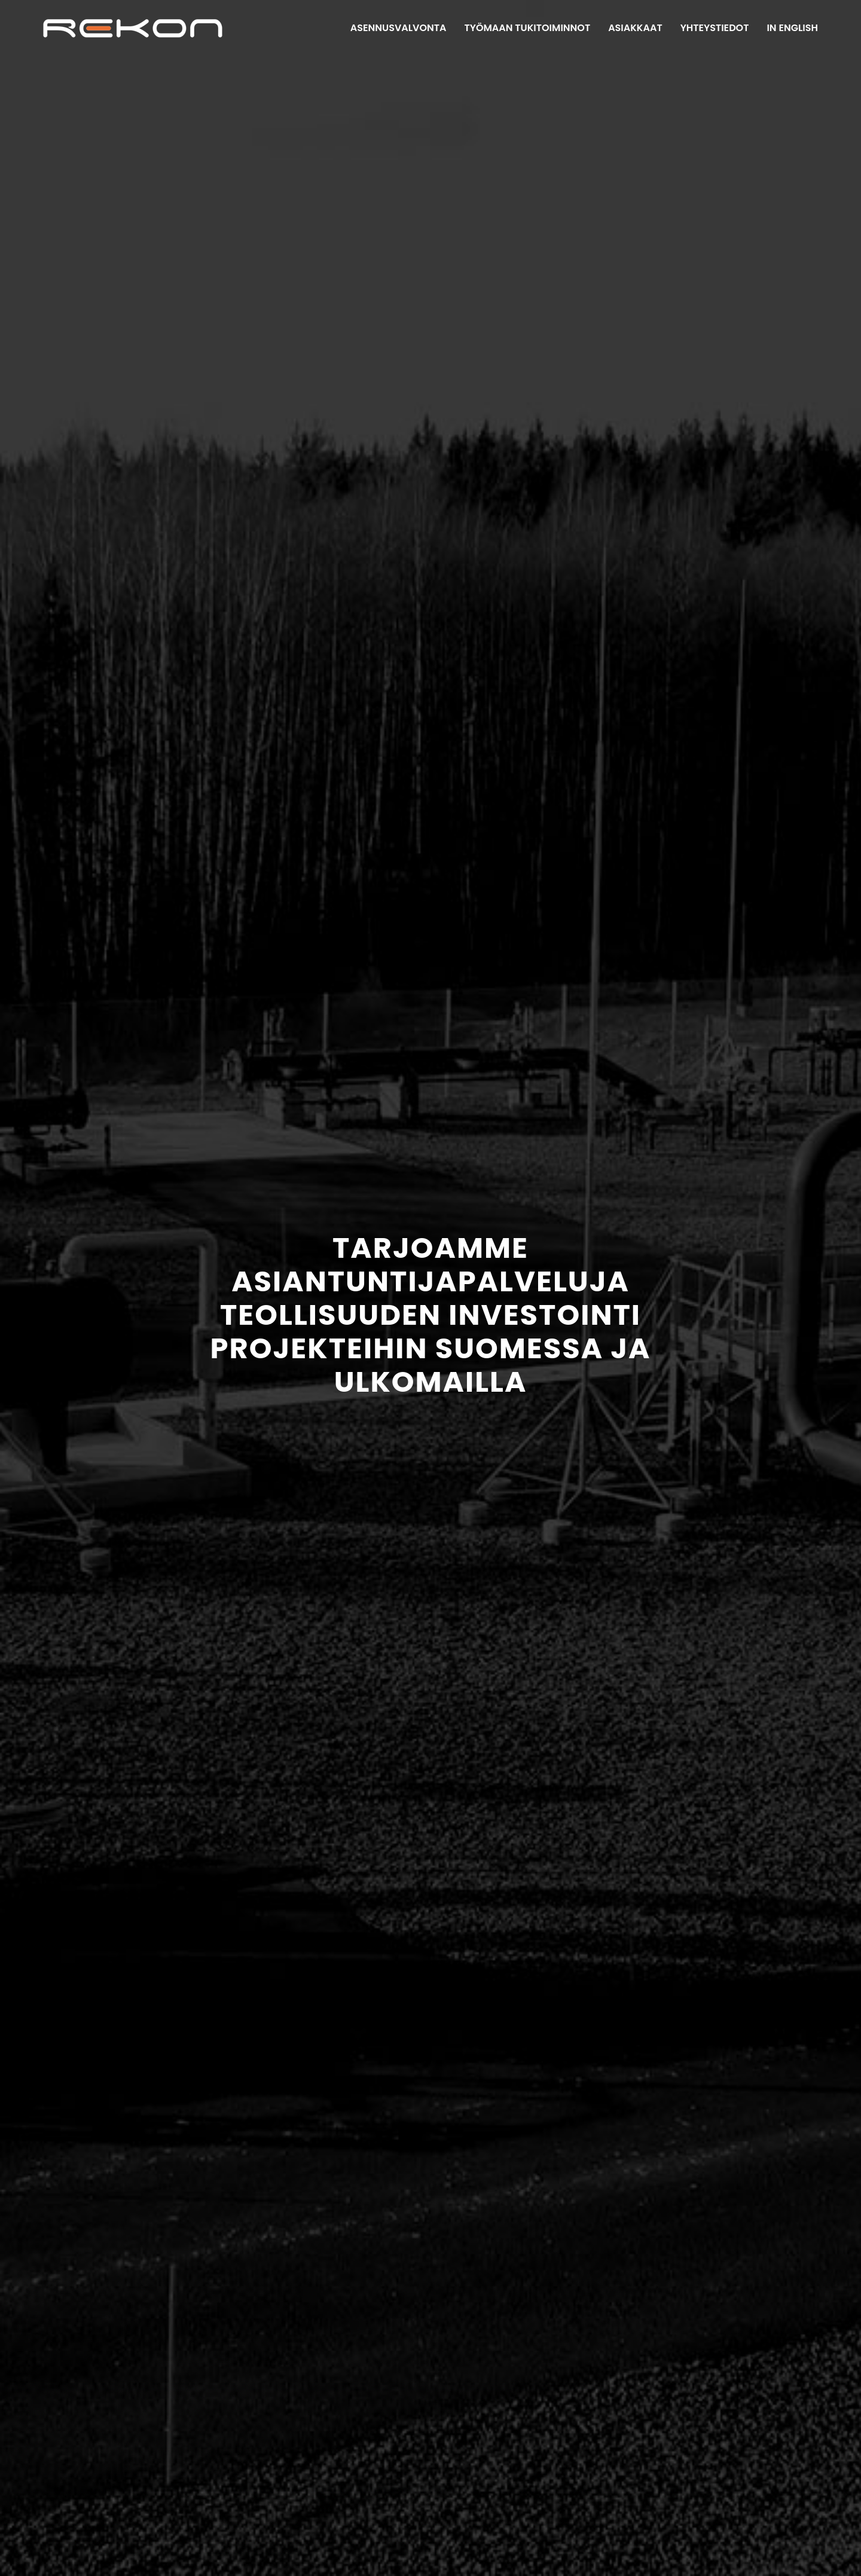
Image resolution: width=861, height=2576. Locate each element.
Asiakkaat (635, 28)
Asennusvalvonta (398, 28)
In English (792, 28)
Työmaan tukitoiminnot (527, 28)
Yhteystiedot (714, 28)
